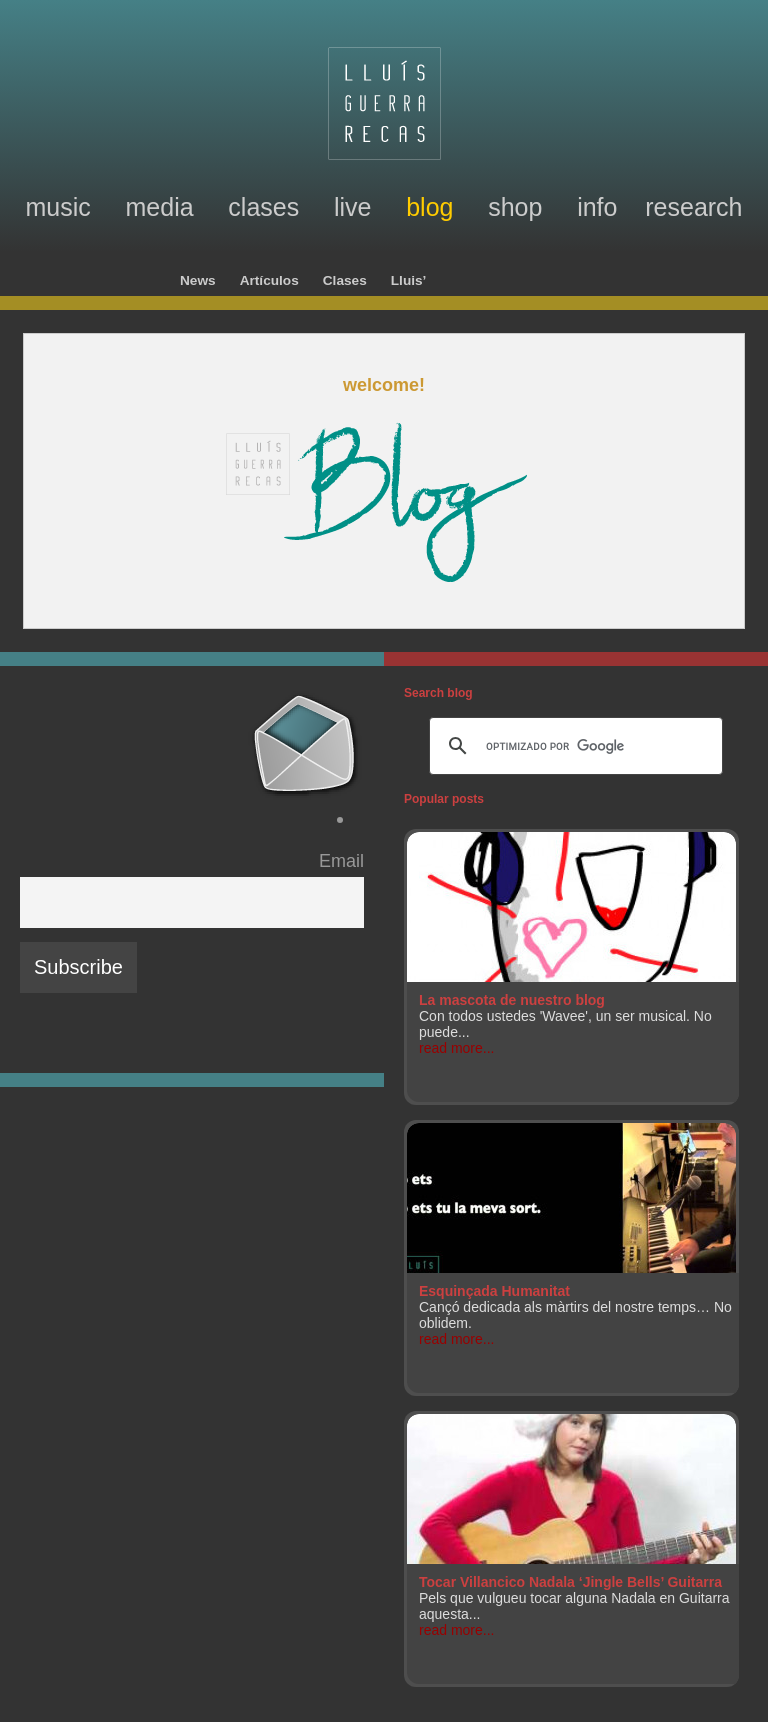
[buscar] (573, 746)
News (198, 280)
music (57, 207)
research (693, 207)
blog (429, 207)
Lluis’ (409, 280)
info (597, 207)
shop (515, 207)
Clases (345, 280)
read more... (456, 1048)
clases (263, 207)
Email (341, 861)
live (353, 207)
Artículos (269, 280)
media (160, 207)
